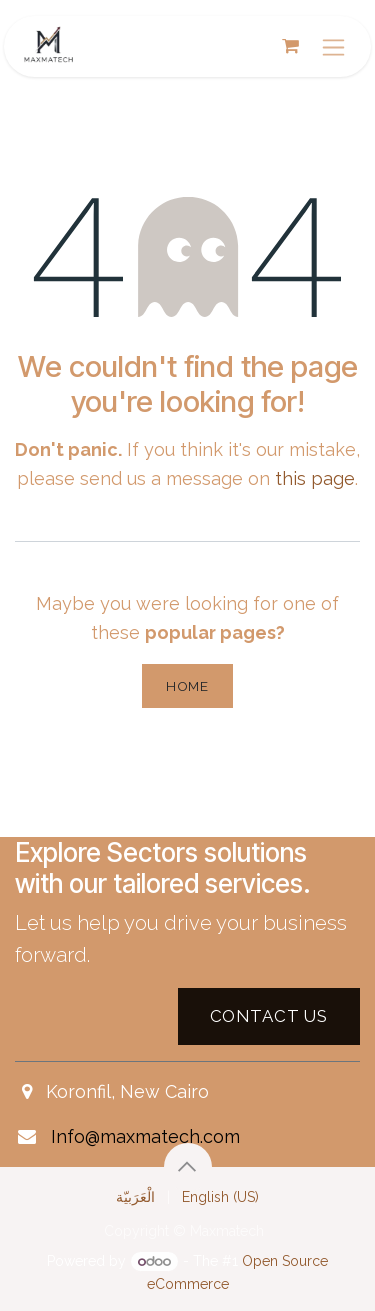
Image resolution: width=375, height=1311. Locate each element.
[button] (188, 1167)
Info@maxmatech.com (145, 1136)
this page (315, 478)
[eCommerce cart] (290, 46)
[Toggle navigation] (333, 46)
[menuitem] (135, 1197)
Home (187, 686)
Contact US (269, 1016)
